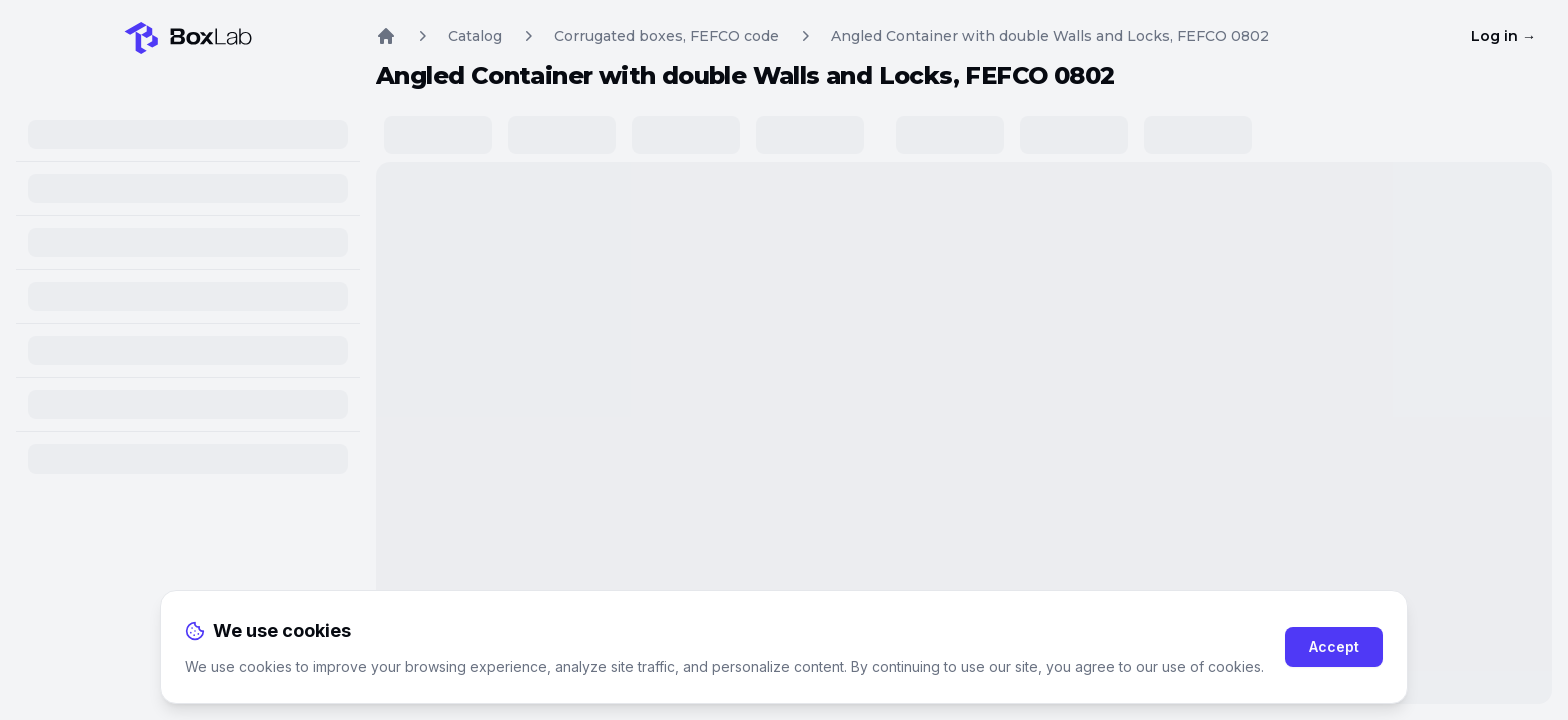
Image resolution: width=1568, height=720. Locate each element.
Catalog (475, 36)
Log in (1503, 36)
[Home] (188, 34)
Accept (1334, 646)
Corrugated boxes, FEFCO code (666, 36)
